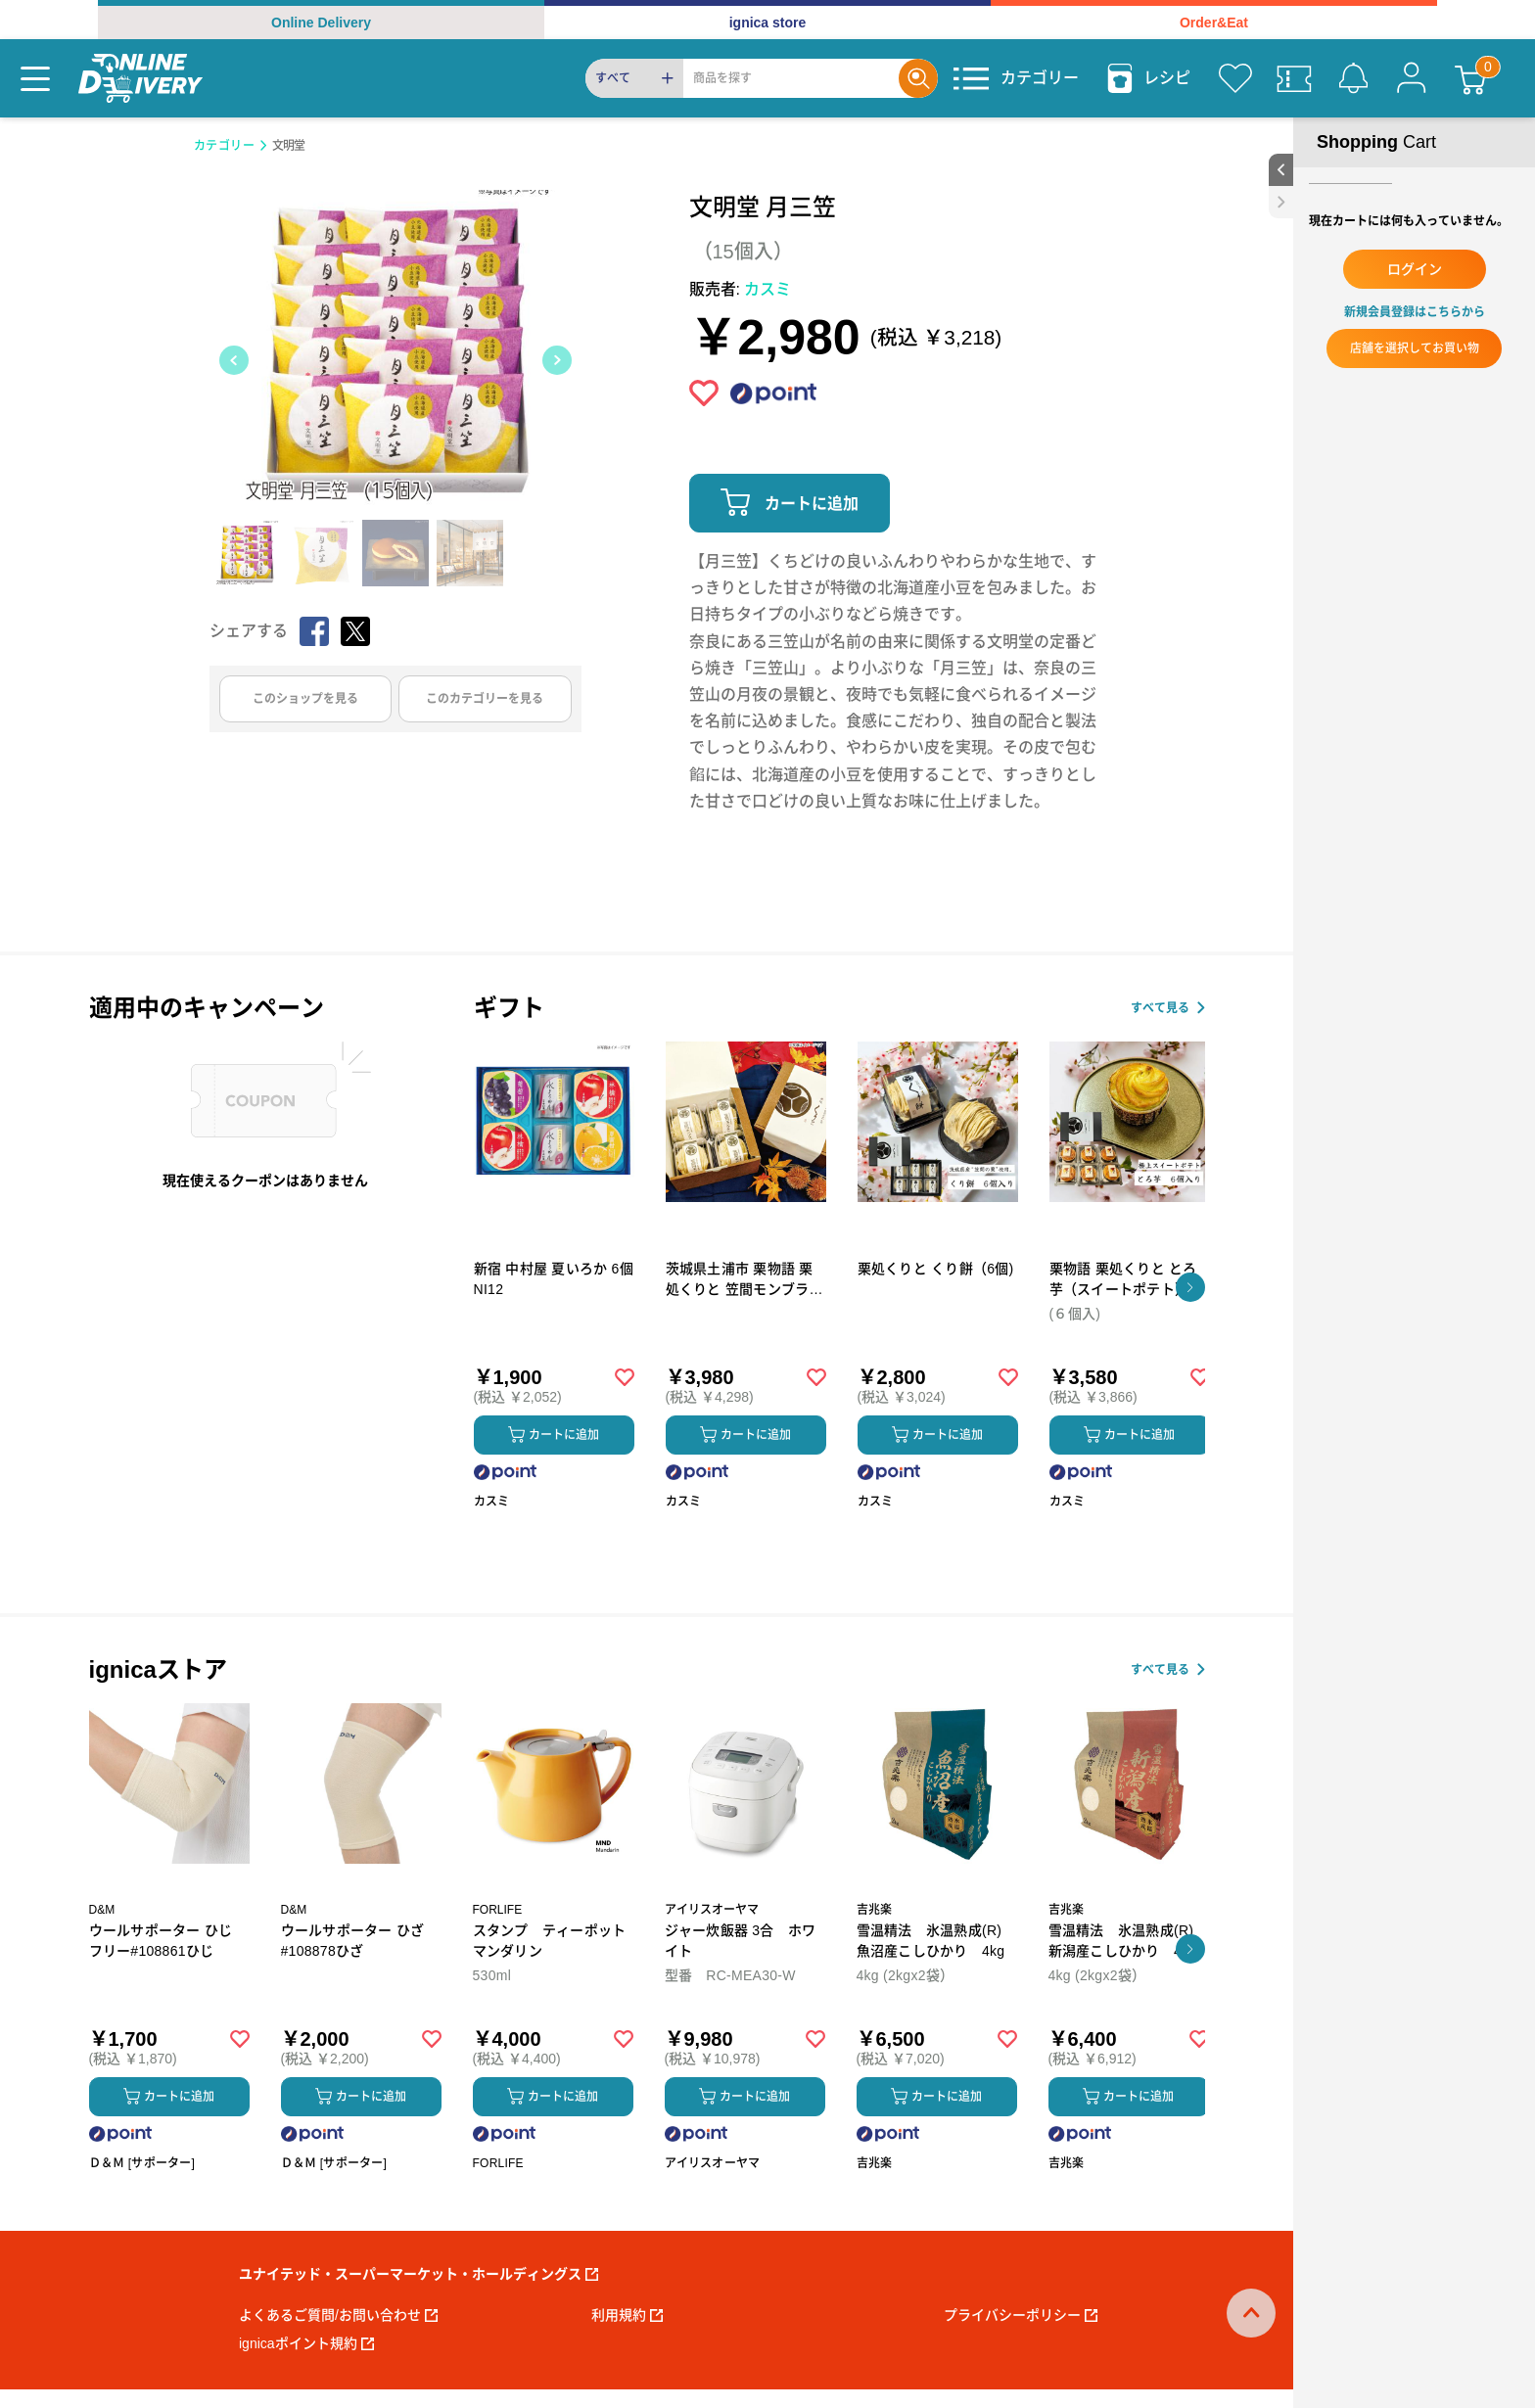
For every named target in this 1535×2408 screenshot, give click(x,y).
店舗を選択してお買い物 (1414, 348)
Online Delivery (321, 22)
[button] (1190, 1287)
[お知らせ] (1353, 78)
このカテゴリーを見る (484, 699)
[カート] (1470, 78)
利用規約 (627, 2315)
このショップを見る (305, 699)
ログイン (1414, 269)
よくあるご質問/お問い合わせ (338, 2315)
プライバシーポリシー (1020, 2315)
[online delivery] (140, 78)
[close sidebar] (1281, 202)
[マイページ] (1411, 78)
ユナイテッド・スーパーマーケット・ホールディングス (418, 2274)
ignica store (768, 22)
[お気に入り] (1235, 78)
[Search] (791, 78)
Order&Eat (1214, 22)
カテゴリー (225, 146)
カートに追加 (812, 503)
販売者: (740, 289)
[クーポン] (1294, 78)
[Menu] (35, 78)
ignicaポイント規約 (306, 2343)
